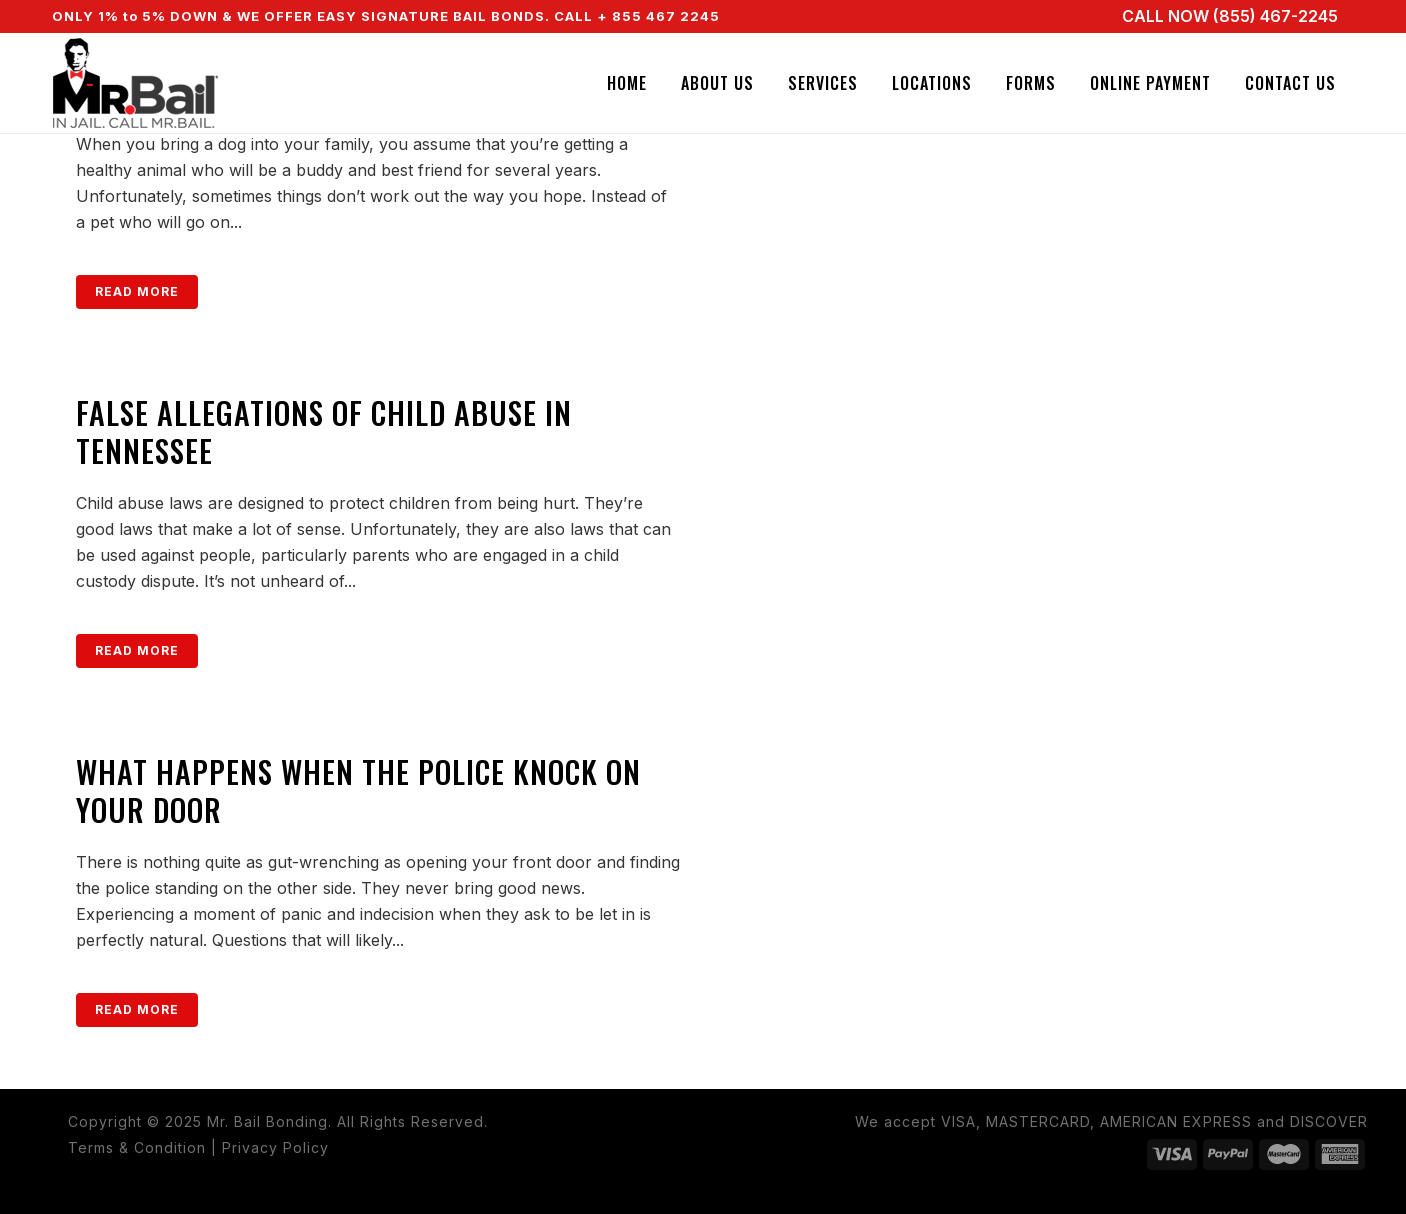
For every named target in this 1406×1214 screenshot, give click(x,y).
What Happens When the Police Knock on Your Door (358, 790)
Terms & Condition (137, 1147)
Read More (137, 291)
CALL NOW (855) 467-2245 (1230, 16)
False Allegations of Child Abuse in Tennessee (324, 431)
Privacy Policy (275, 1147)
